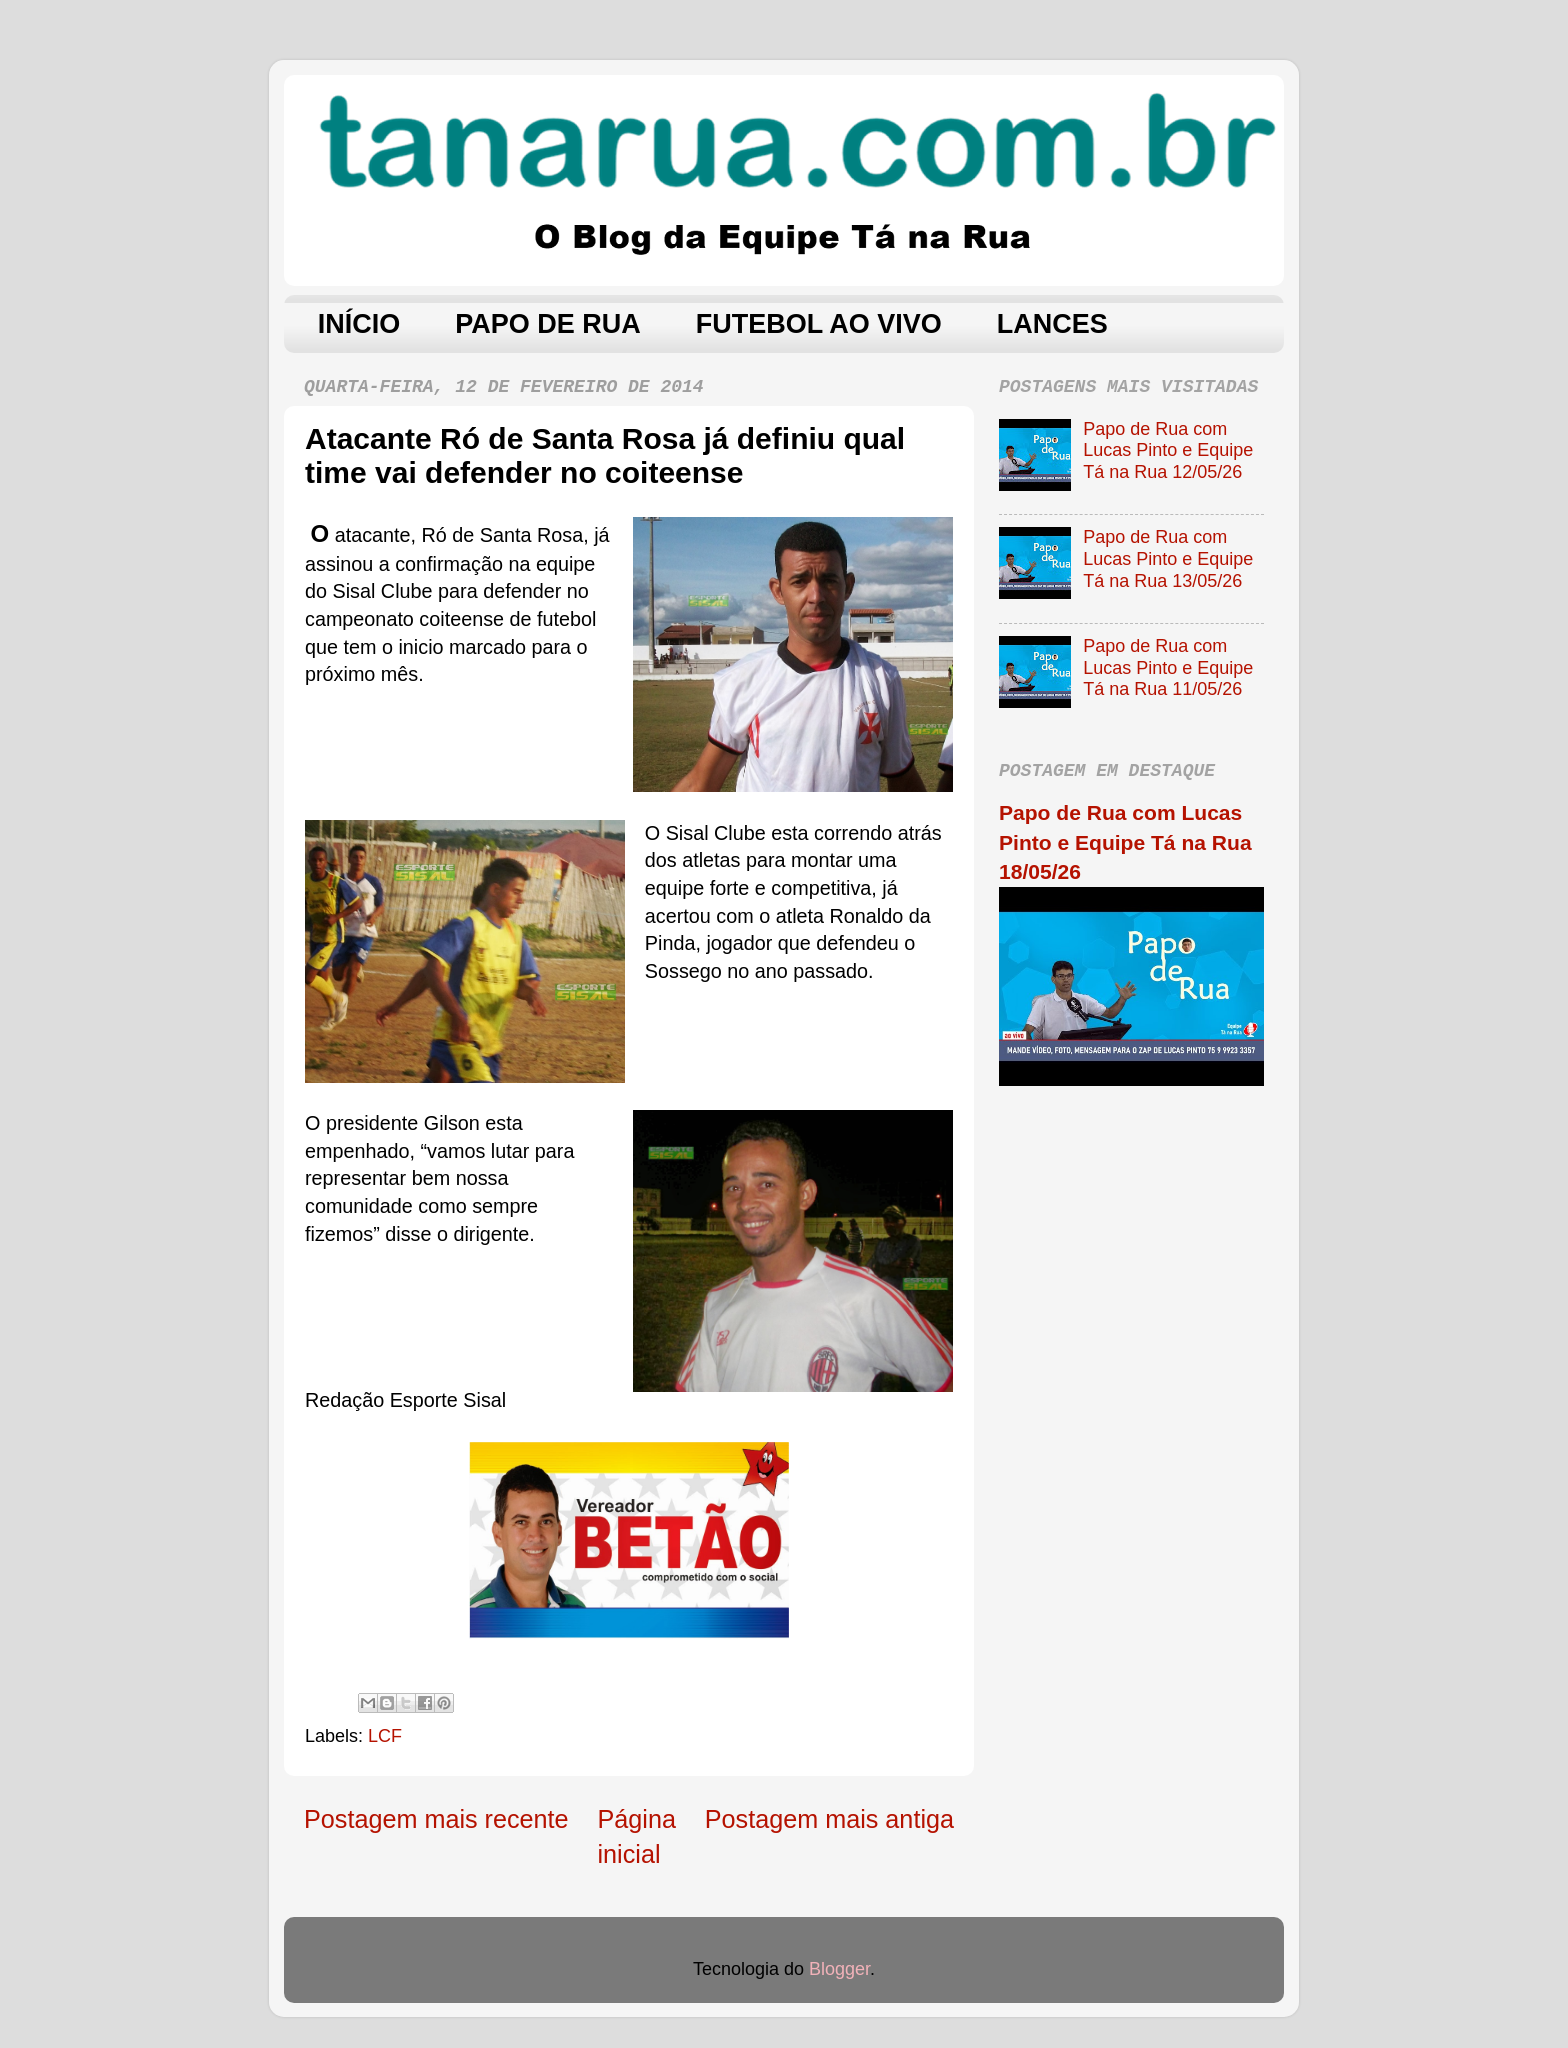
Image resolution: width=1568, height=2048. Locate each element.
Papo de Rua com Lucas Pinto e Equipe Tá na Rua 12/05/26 (1168, 450)
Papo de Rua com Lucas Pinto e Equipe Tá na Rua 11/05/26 (1168, 667)
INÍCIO (359, 324)
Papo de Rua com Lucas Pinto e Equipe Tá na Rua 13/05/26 (1168, 558)
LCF (385, 1736)
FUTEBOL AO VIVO (819, 324)
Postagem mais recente (436, 1819)
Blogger (839, 1969)
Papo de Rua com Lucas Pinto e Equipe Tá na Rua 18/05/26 (1125, 842)
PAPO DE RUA (548, 324)
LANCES (1052, 324)
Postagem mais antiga (829, 1819)
